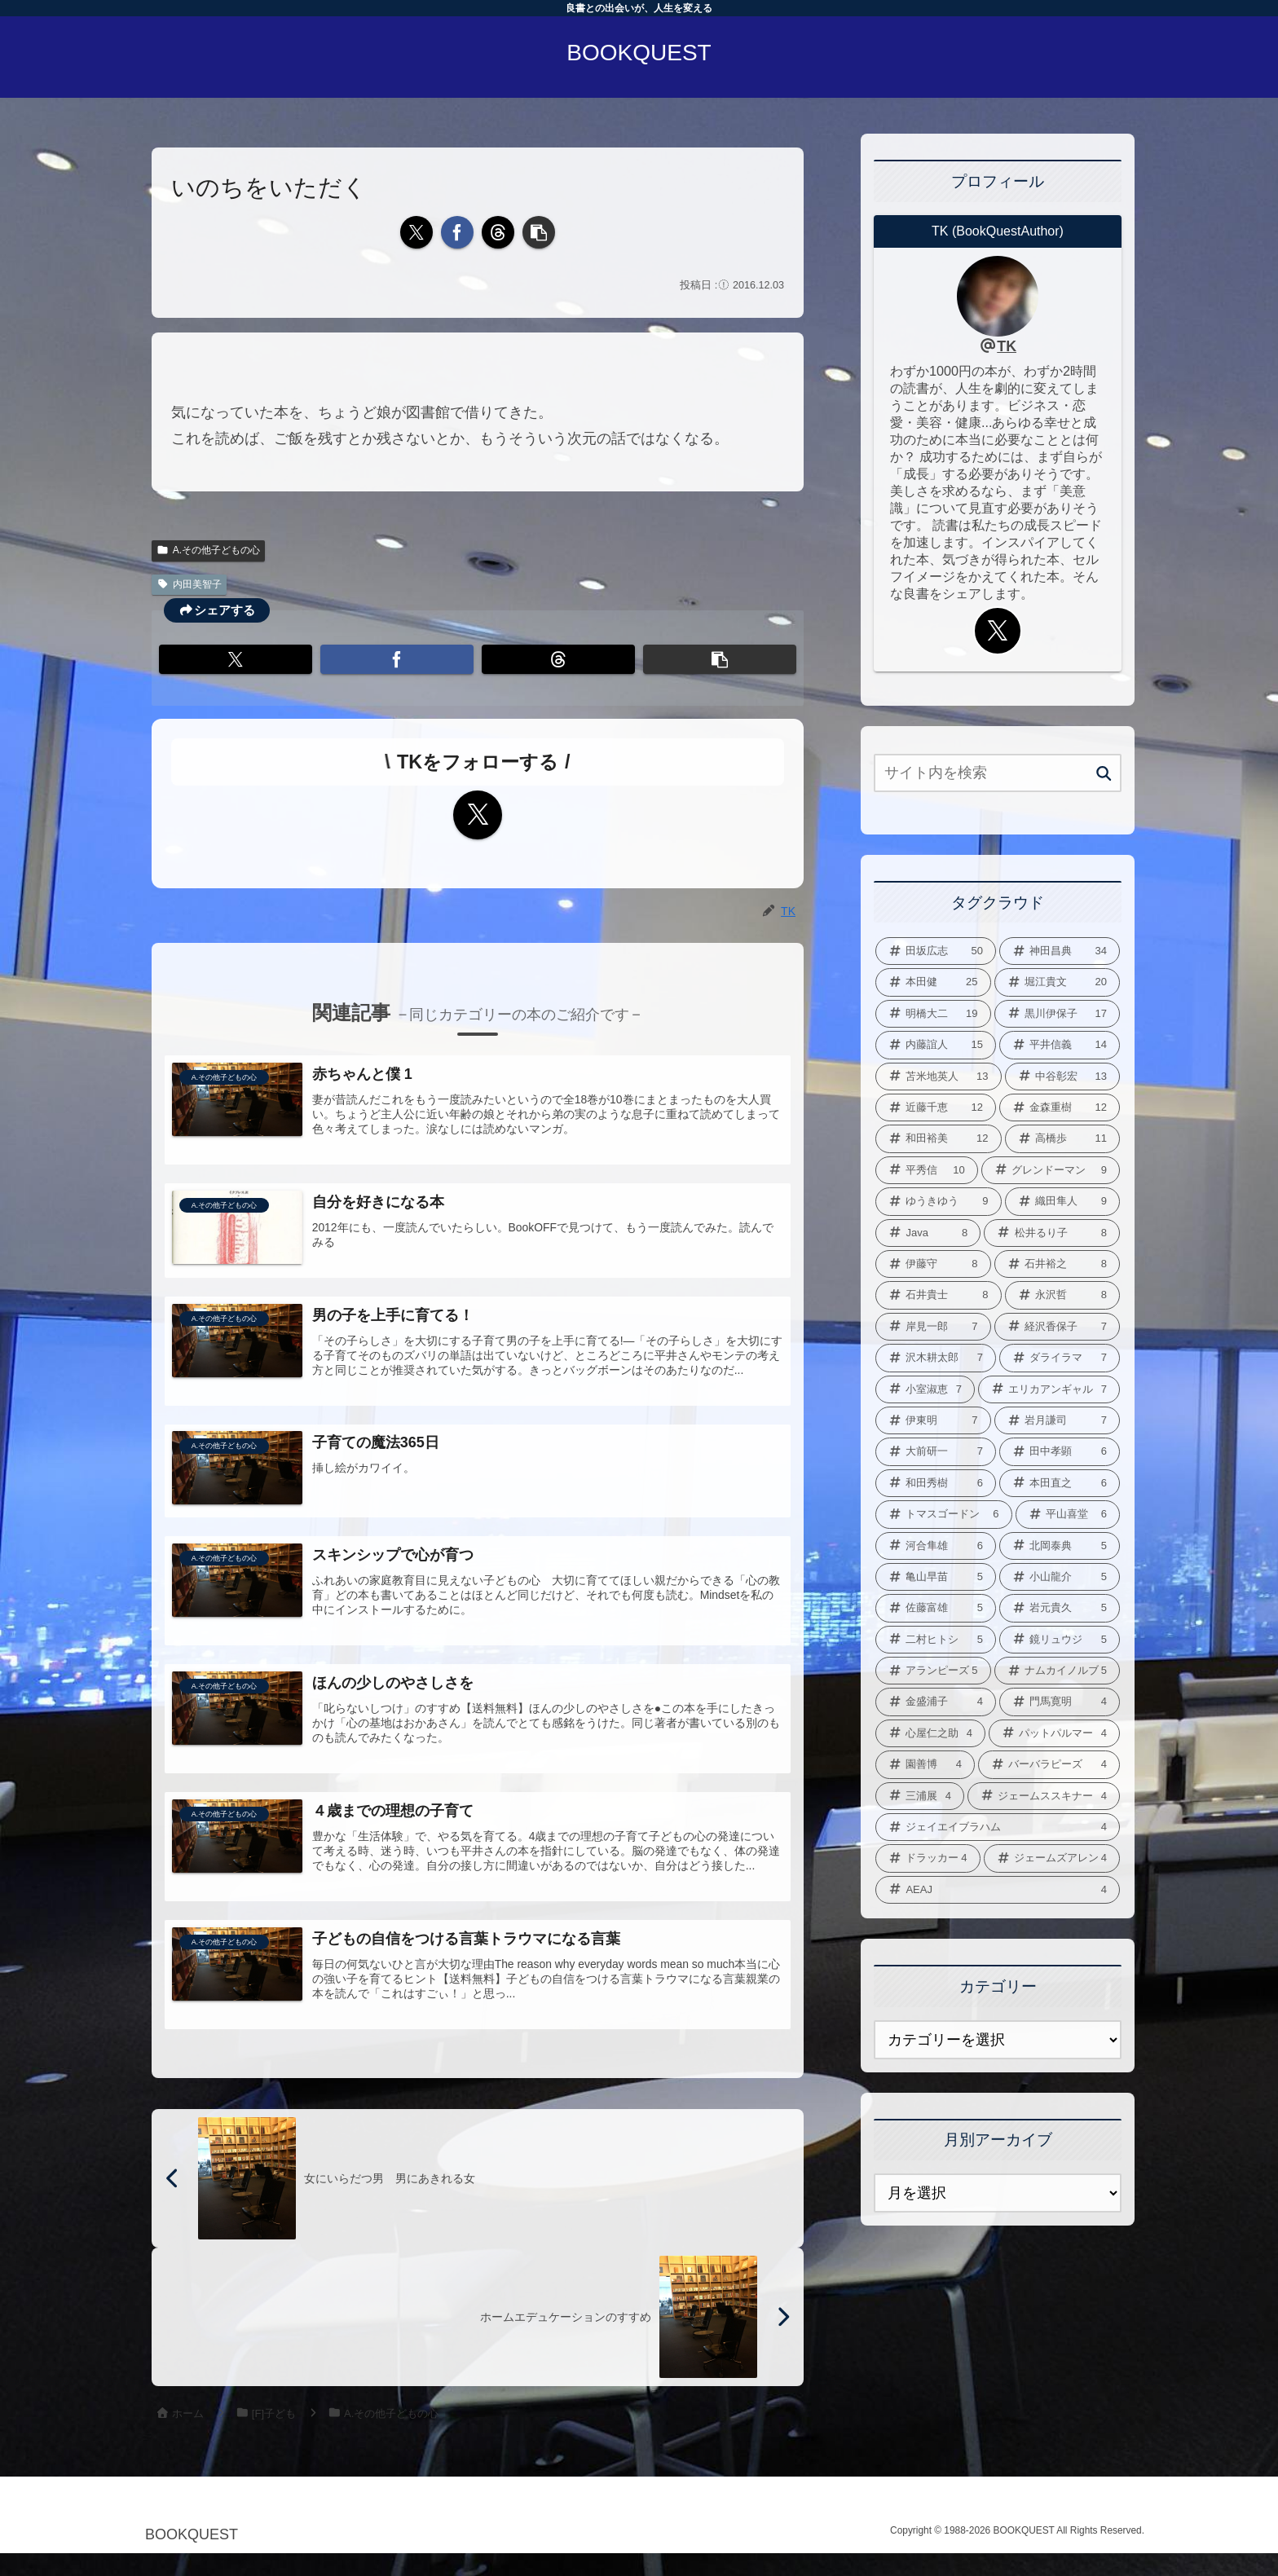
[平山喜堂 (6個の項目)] (1068, 1514)
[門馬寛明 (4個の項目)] (1059, 1701)
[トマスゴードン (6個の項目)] (943, 1514)
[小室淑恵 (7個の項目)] (925, 1389)
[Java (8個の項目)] (928, 1233)
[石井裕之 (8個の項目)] (1057, 1264)
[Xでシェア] (416, 232)
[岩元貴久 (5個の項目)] (1059, 1608)
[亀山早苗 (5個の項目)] (935, 1577)
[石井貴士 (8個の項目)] (938, 1295)
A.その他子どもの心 (208, 550)
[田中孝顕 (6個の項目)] (1059, 1451)
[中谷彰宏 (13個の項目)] (1063, 1076)
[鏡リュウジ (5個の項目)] (1059, 1639)
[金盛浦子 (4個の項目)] (935, 1701)
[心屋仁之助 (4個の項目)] (930, 1733)
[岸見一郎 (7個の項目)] (933, 1327)
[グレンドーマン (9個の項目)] (1050, 1170)
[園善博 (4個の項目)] (925, 1764)
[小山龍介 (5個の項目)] (1059, 1577)
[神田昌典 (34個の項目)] (1059, 951)
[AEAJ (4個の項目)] (997, 1890)
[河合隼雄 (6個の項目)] (935, 1546)
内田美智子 (189, 584)
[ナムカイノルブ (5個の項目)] (1057, 1670)
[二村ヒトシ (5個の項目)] (935, 1639)
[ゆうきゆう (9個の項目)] (938, 1201)
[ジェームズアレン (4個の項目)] (1052, 1858)
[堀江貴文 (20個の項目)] (1057, 982)
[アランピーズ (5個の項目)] (933, 1670)
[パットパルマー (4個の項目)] (1054, 1733)
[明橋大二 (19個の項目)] (933, 1014)
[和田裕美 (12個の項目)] (938, 1138)
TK (1006, 346)
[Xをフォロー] (477, 814)
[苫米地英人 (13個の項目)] (938, 1076)
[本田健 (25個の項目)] (933, 982)
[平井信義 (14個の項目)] (1059, 1045)
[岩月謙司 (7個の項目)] (1057, 1420)
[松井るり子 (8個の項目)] (1052, 1233)
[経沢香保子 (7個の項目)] (1057, 1327)
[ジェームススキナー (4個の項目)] (1043, 1796)
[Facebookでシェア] (457, 232)
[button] (538, 232)
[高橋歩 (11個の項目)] (1063, 1138)
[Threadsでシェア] (498, 232)
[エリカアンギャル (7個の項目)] (1049, 1389)
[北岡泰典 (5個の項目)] (1059, 1546)
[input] (998, 773)
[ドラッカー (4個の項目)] (928, 1858)
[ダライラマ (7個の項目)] (1059, 1358)
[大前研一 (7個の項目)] (935, 1451)
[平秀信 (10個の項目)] (926, 1170)
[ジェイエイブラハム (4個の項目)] (997, 1827)
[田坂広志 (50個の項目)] (935, 951)
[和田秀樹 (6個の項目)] (935, 1483)
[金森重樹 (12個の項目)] (1059, 1107)
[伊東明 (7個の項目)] (933, 1420)
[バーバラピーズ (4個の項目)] (1049, 1764)
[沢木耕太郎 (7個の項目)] (935, 1358)
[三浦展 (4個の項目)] (919, 1796)
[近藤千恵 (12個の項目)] (935, 1107)
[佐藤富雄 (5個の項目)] (935, 1608)
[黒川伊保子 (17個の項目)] (1057, 1014)
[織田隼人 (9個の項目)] (1063, 1201)
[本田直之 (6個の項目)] (1059, 1483)
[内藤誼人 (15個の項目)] (935, 1045)
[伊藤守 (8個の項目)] (933, 1264)
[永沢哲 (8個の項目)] (1063, 1295)
